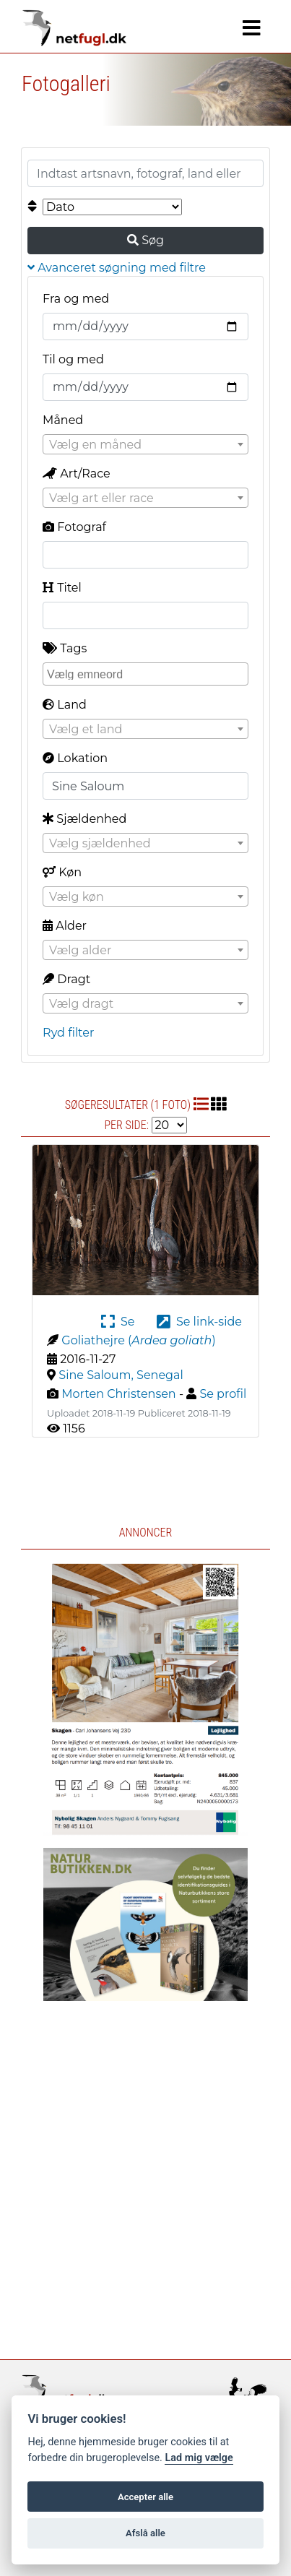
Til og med (73, 359)
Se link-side (199, 1321)
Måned (63, 420)
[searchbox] (147, 673)
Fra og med (76, 299)
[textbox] (145, 445)
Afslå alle (145, 2533)
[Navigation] (251, 28)
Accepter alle (145, 2496)
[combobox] (145, 444)
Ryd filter (68, 1033)
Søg (145, 240)
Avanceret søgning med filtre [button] (116, 268)
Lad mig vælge (199, 2458)
